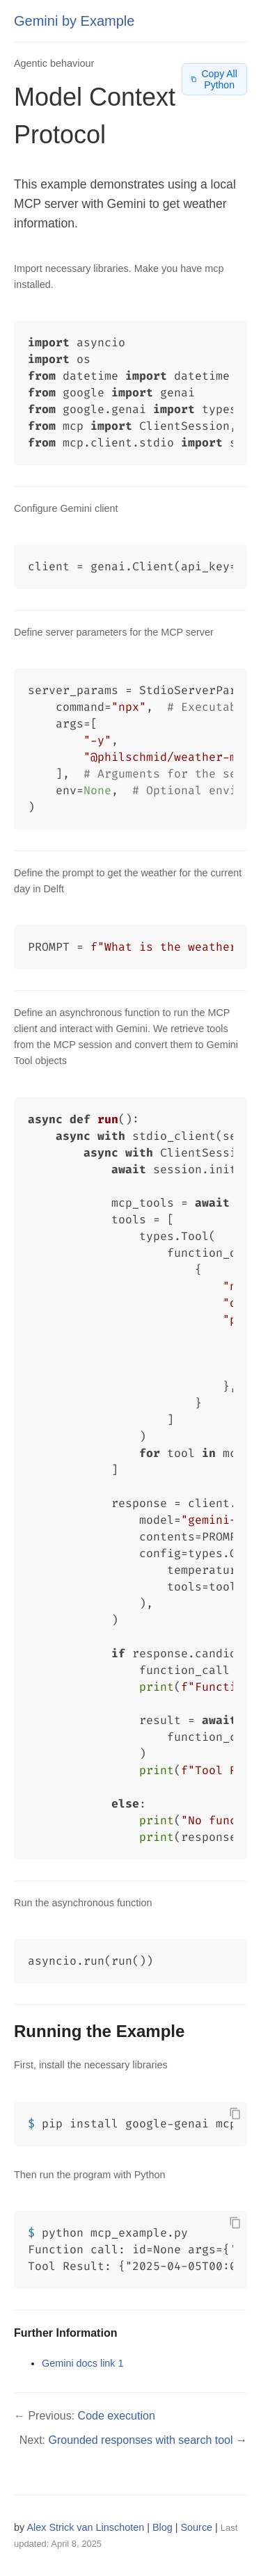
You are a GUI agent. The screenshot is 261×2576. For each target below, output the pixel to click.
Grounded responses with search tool (141, 2440)
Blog (162, 2527)
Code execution (116, 2416)
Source (197, 2527)
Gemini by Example (74, 21)
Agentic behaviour (54, 63)
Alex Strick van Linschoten (85, 2527)
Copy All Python (214, 79)
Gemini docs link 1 (83, 2363)
